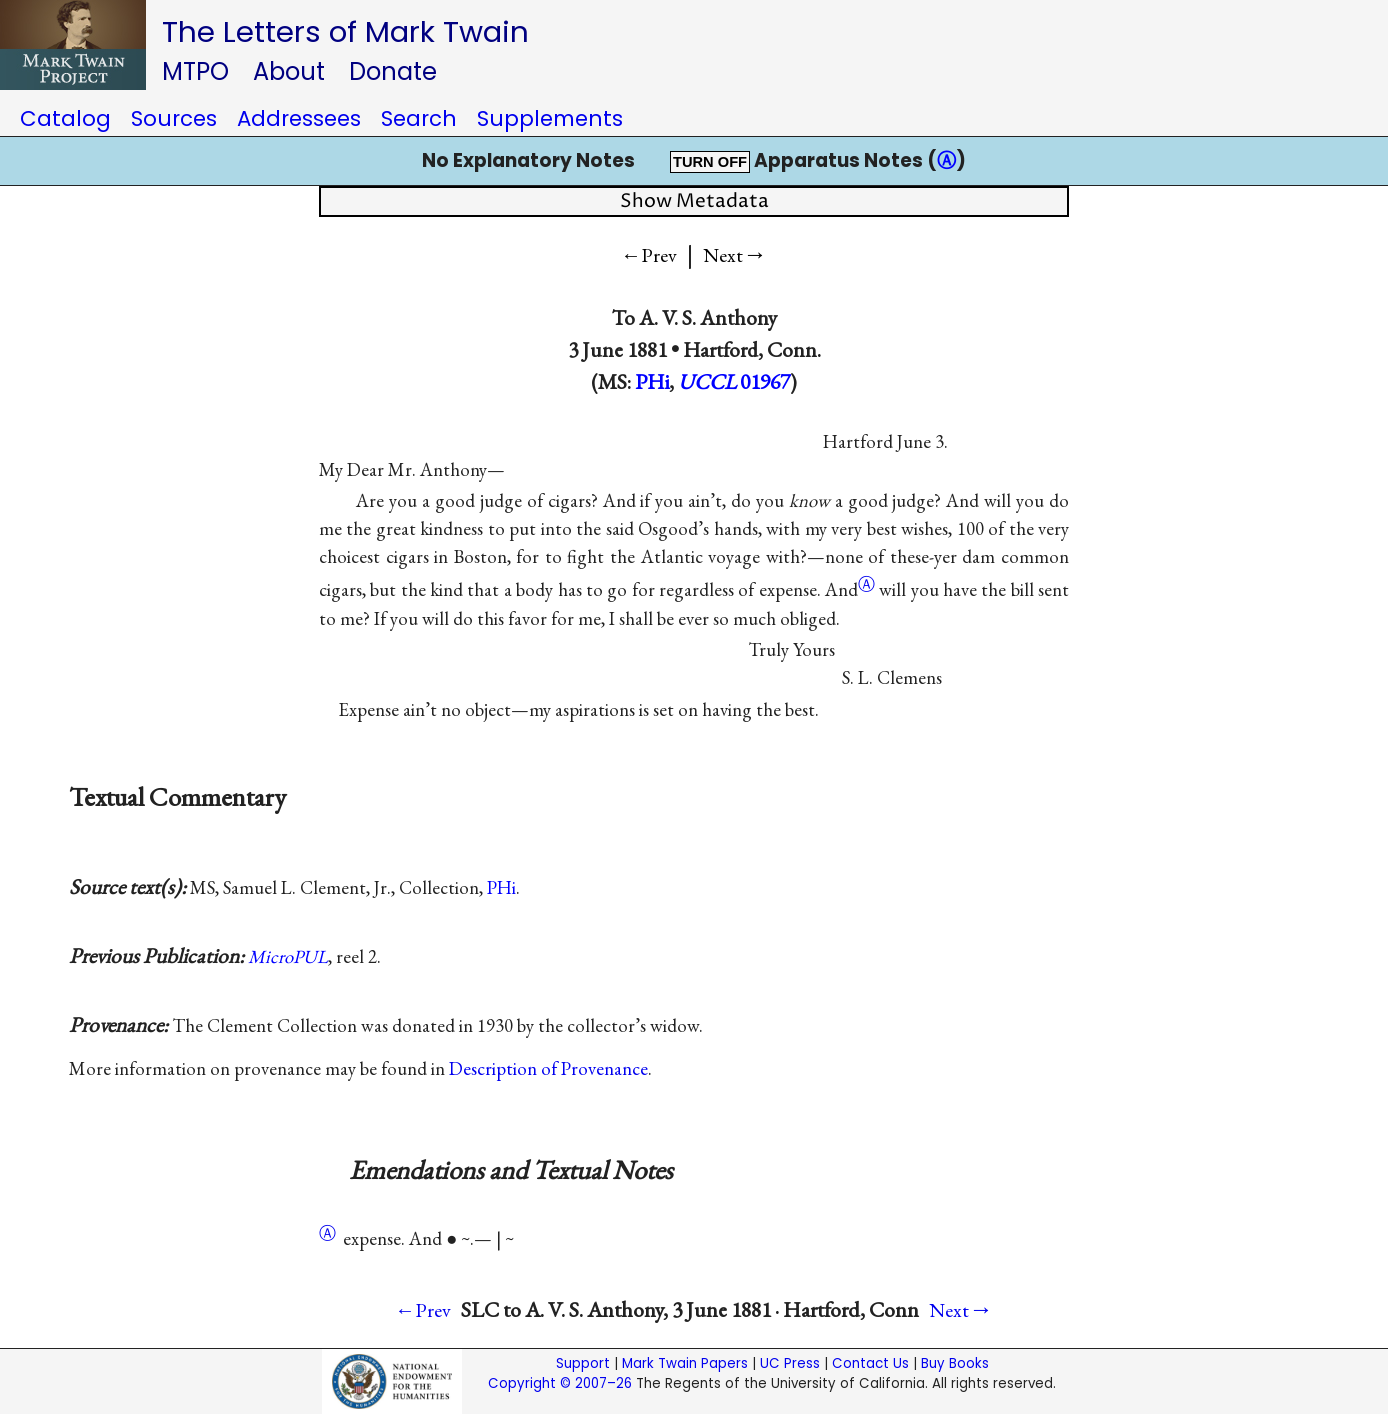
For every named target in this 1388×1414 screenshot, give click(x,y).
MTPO (195, 71)
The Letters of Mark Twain (345, 31)
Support (583, 1363)
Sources (174, 118)
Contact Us (870, 1363)
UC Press (790, 1363)
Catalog (65, 118)
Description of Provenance (548, 1068)
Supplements (550, 118)
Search (419, 118)
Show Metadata (694, 201)
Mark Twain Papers (685, 1363)
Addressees (299, 118)
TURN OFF (710, 162)
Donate (393, 71)
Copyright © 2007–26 (560, 1383)
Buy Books (955, 1363)
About (289, 71)
